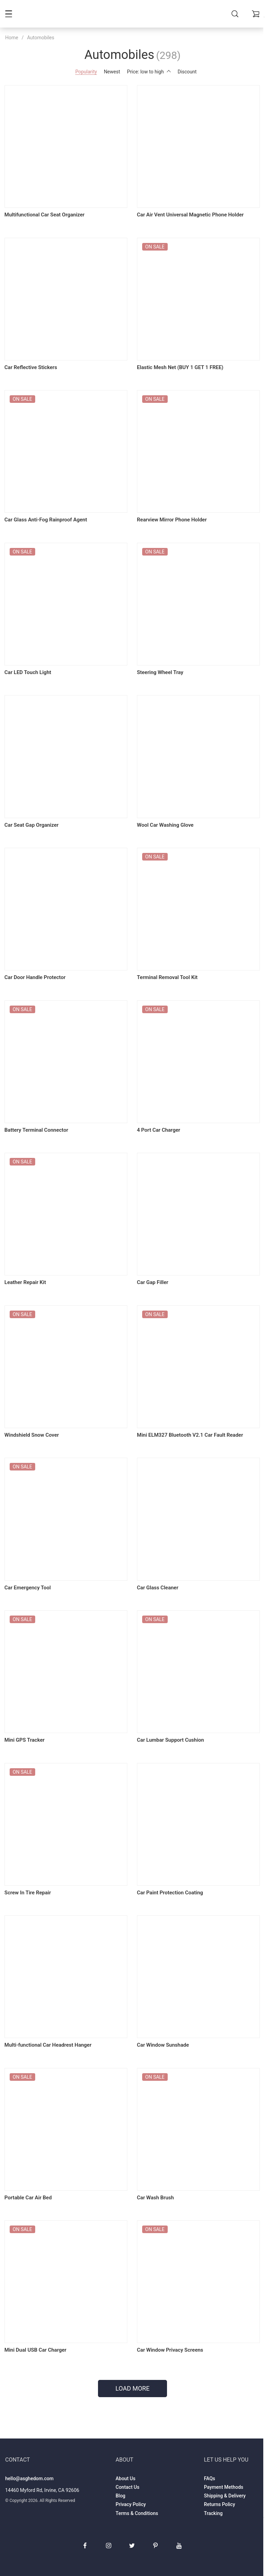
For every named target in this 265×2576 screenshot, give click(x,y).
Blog (120, 2482)
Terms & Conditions (137, 2500)
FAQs (209, 2465)
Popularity (86, 71)
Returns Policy (219, 2491)
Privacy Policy (131, 2491)
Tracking (213, 2500)
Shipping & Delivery (225, 2482)
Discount (187, 71)
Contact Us (127, 2473)
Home (11, 37)
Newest (112, 71)
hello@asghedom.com (29, 2465)
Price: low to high (149, 71)
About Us (125, 2465)
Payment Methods (223, 2473)
